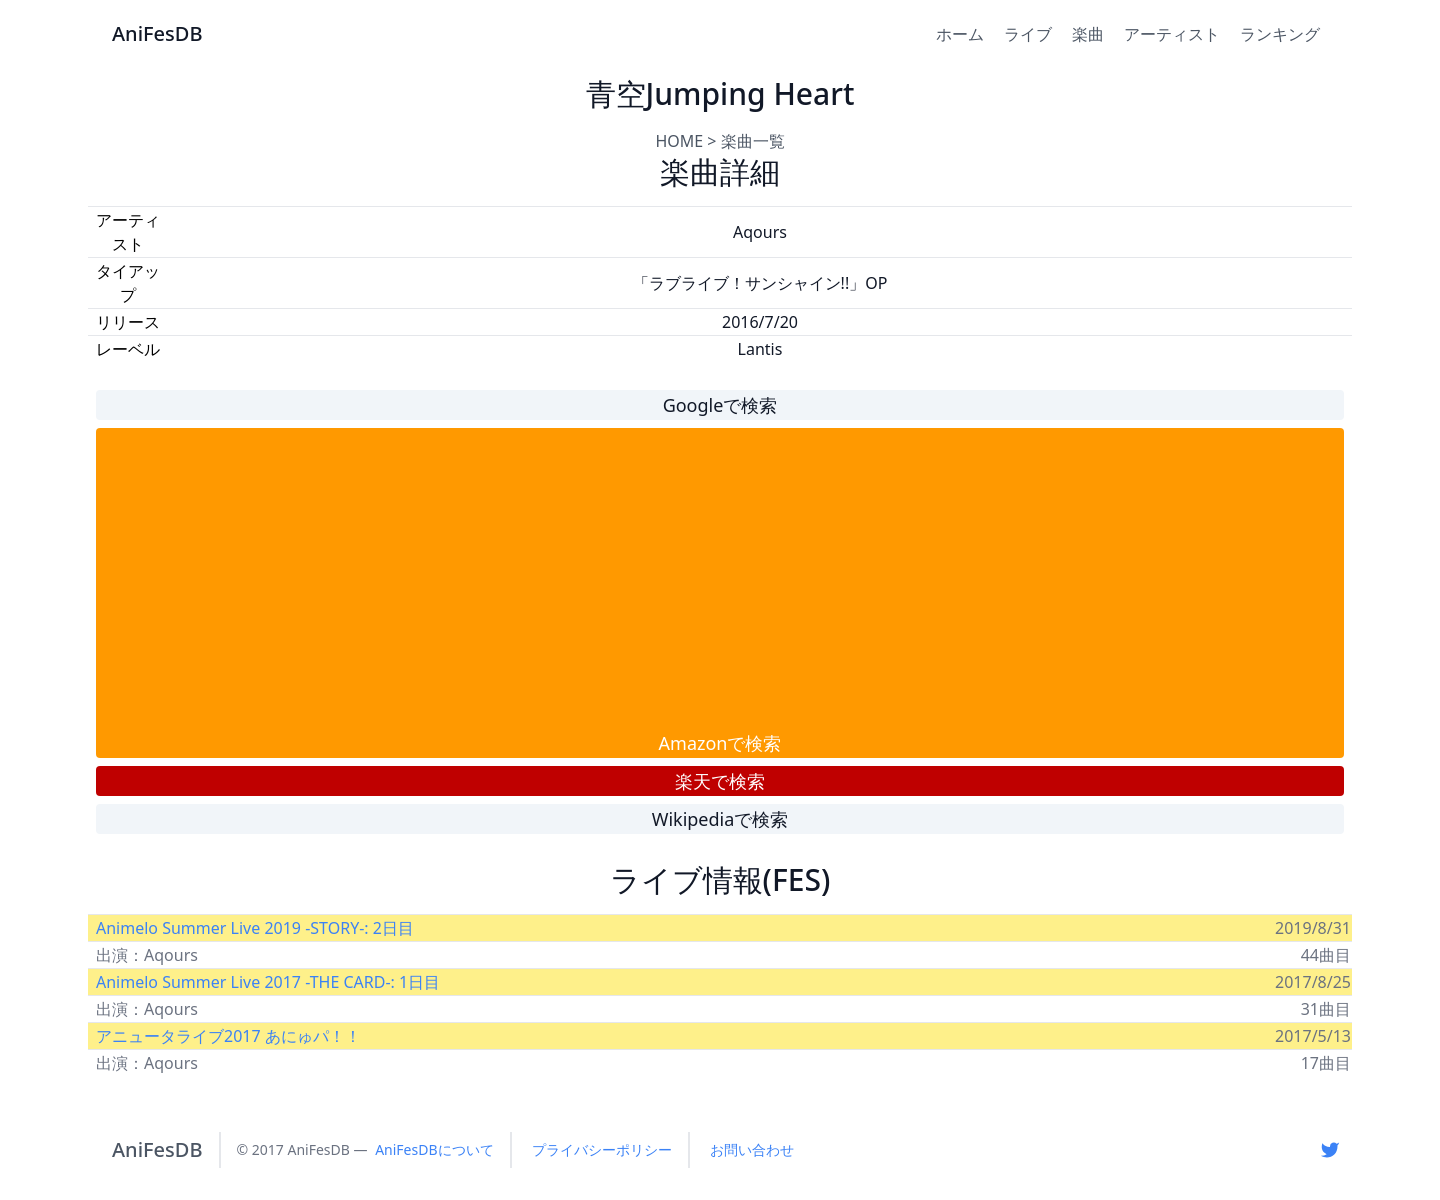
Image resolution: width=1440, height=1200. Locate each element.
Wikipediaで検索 (720, 819)
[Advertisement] (720, 579)
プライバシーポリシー (602, 1149)
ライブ (1028, 34)
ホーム (960, 34)
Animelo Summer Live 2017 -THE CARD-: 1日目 (268, 982)
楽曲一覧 (753, 141)
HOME (679, 141)
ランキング (1280, 34)
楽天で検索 (720, 781)
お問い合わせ (752, 1149)
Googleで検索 (720, 405)
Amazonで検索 (720, 743)
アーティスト (1172, 34)
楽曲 (1088, 34)
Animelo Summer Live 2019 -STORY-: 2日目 (255, 928)
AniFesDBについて (434, 1149)
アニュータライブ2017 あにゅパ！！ (228, 1036)
